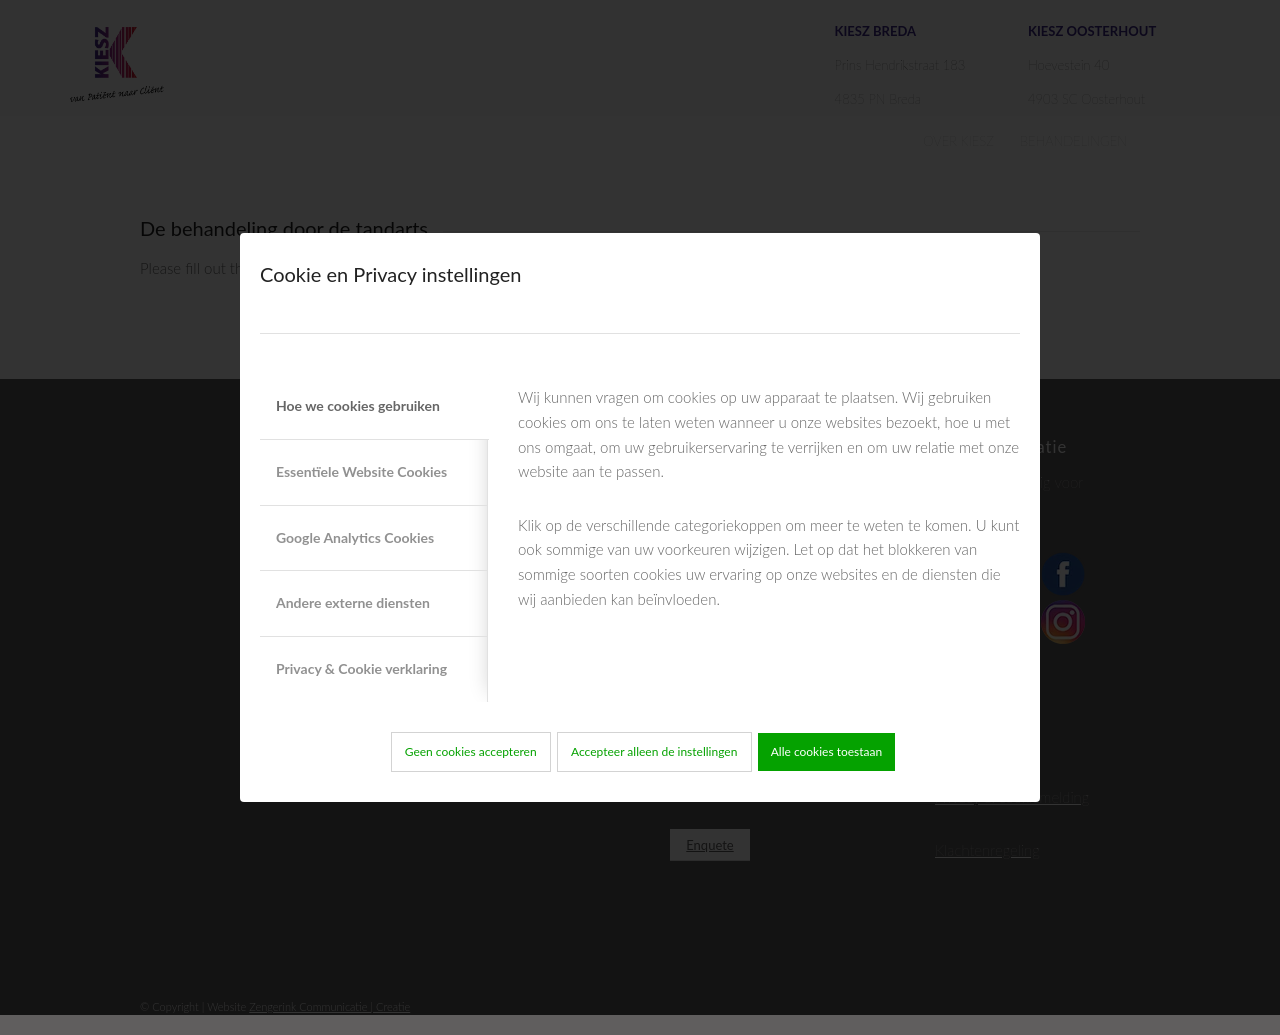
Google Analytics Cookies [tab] (355, 537)
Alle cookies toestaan (827, 751)
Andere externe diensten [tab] (353, 602)
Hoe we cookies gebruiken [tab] (358, 405)
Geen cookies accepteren (471, 751)
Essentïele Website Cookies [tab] (361, 471)
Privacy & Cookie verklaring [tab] (361, 668)
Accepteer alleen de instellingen (654, 751)
